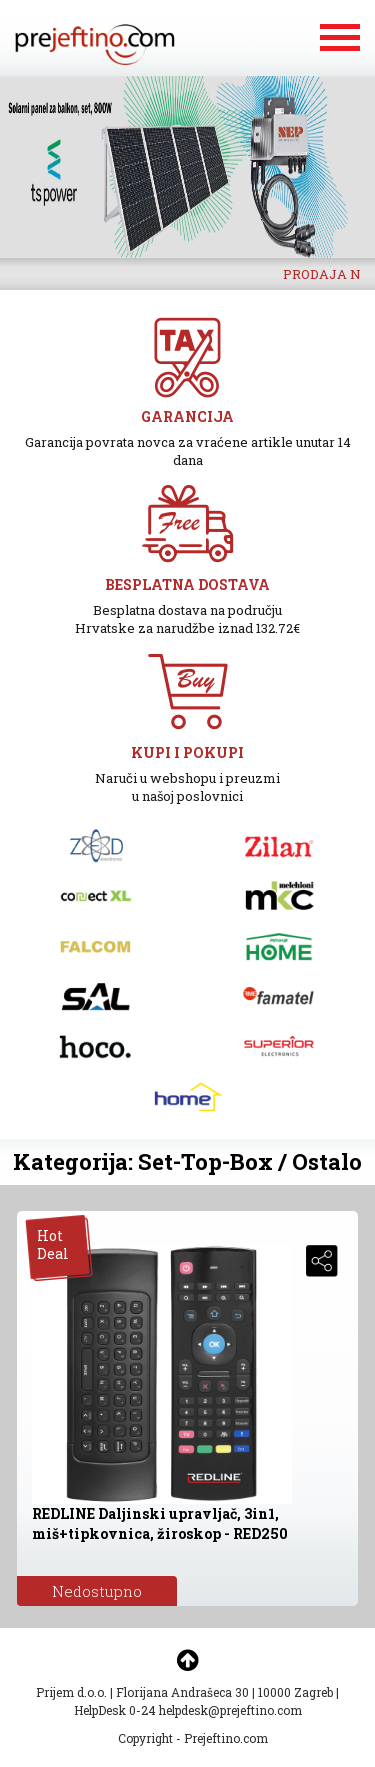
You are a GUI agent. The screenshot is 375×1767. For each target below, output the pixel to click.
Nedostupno (97, 1591)
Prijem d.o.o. (71, 1692)
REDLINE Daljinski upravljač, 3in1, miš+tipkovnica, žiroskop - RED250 (160, 1523)
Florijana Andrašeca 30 (182, 1692)
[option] (187, 167)
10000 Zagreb (295, 1692)
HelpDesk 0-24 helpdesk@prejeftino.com (188, 1710)
